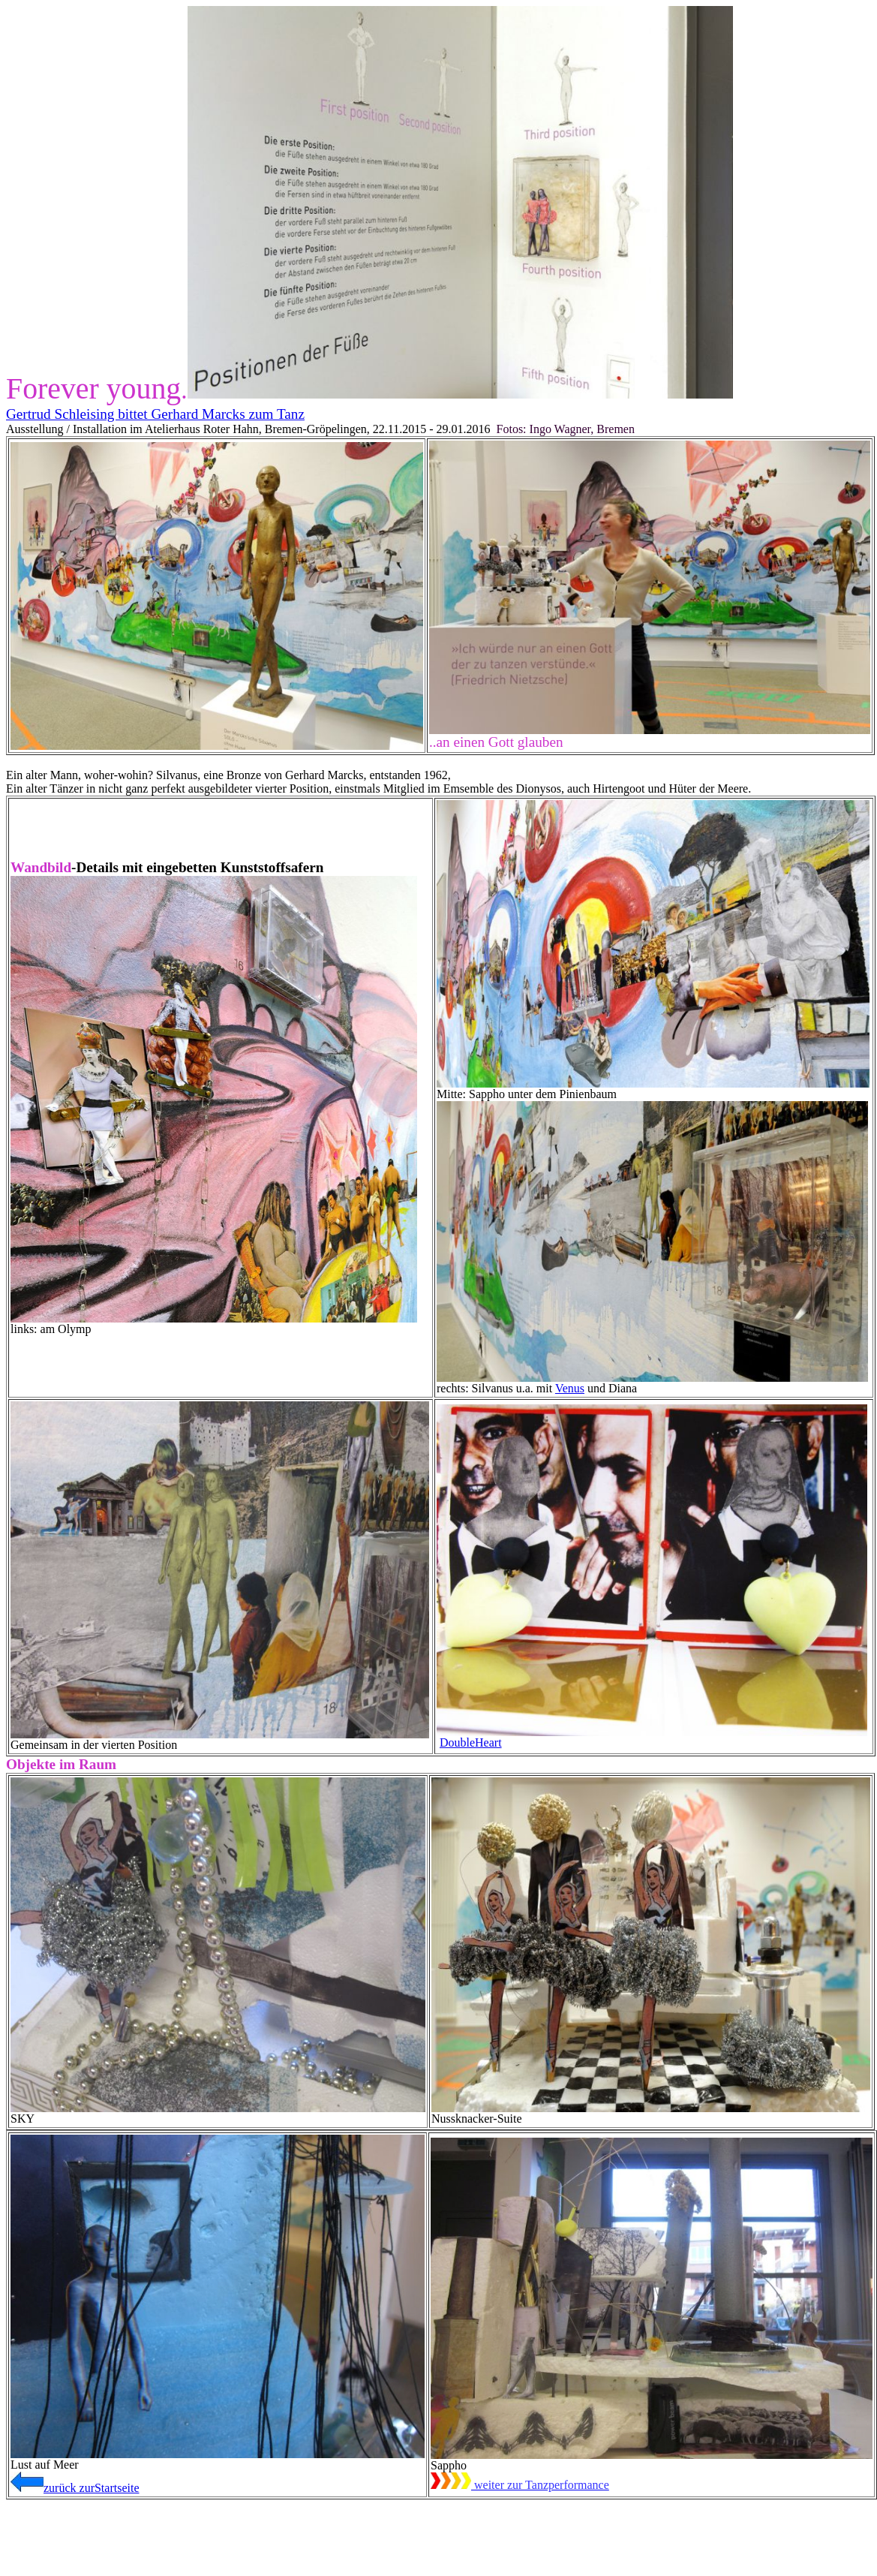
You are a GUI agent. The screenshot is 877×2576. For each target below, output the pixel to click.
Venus (569, 1388)
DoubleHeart (471, 1742)
